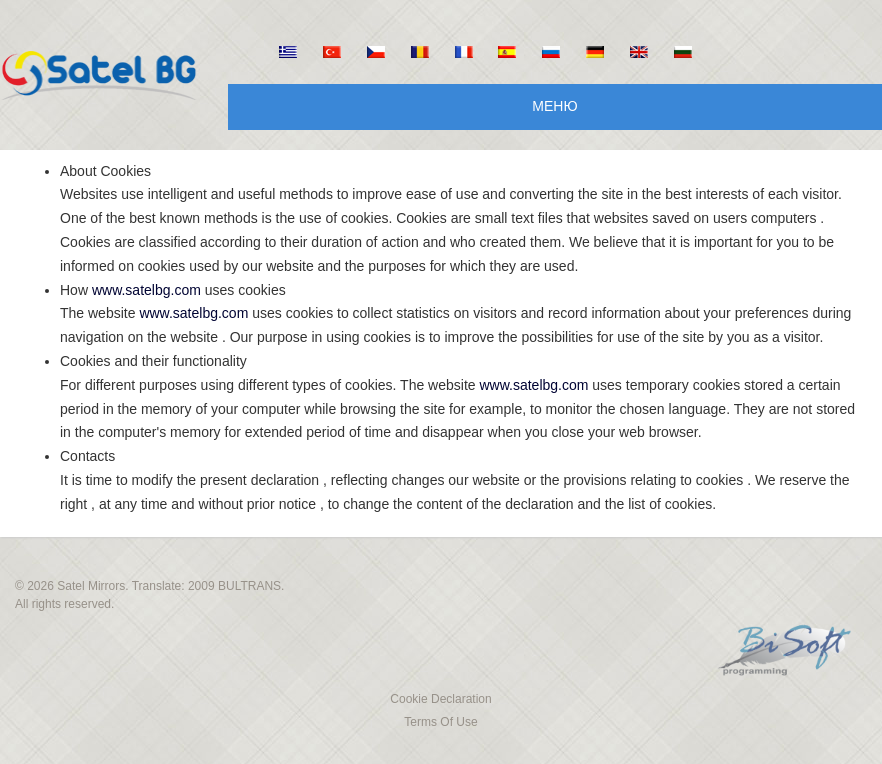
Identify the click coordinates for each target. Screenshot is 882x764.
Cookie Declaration (440, 699)
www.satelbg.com (146, 290)
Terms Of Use (440, 722)
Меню (554, 106)
